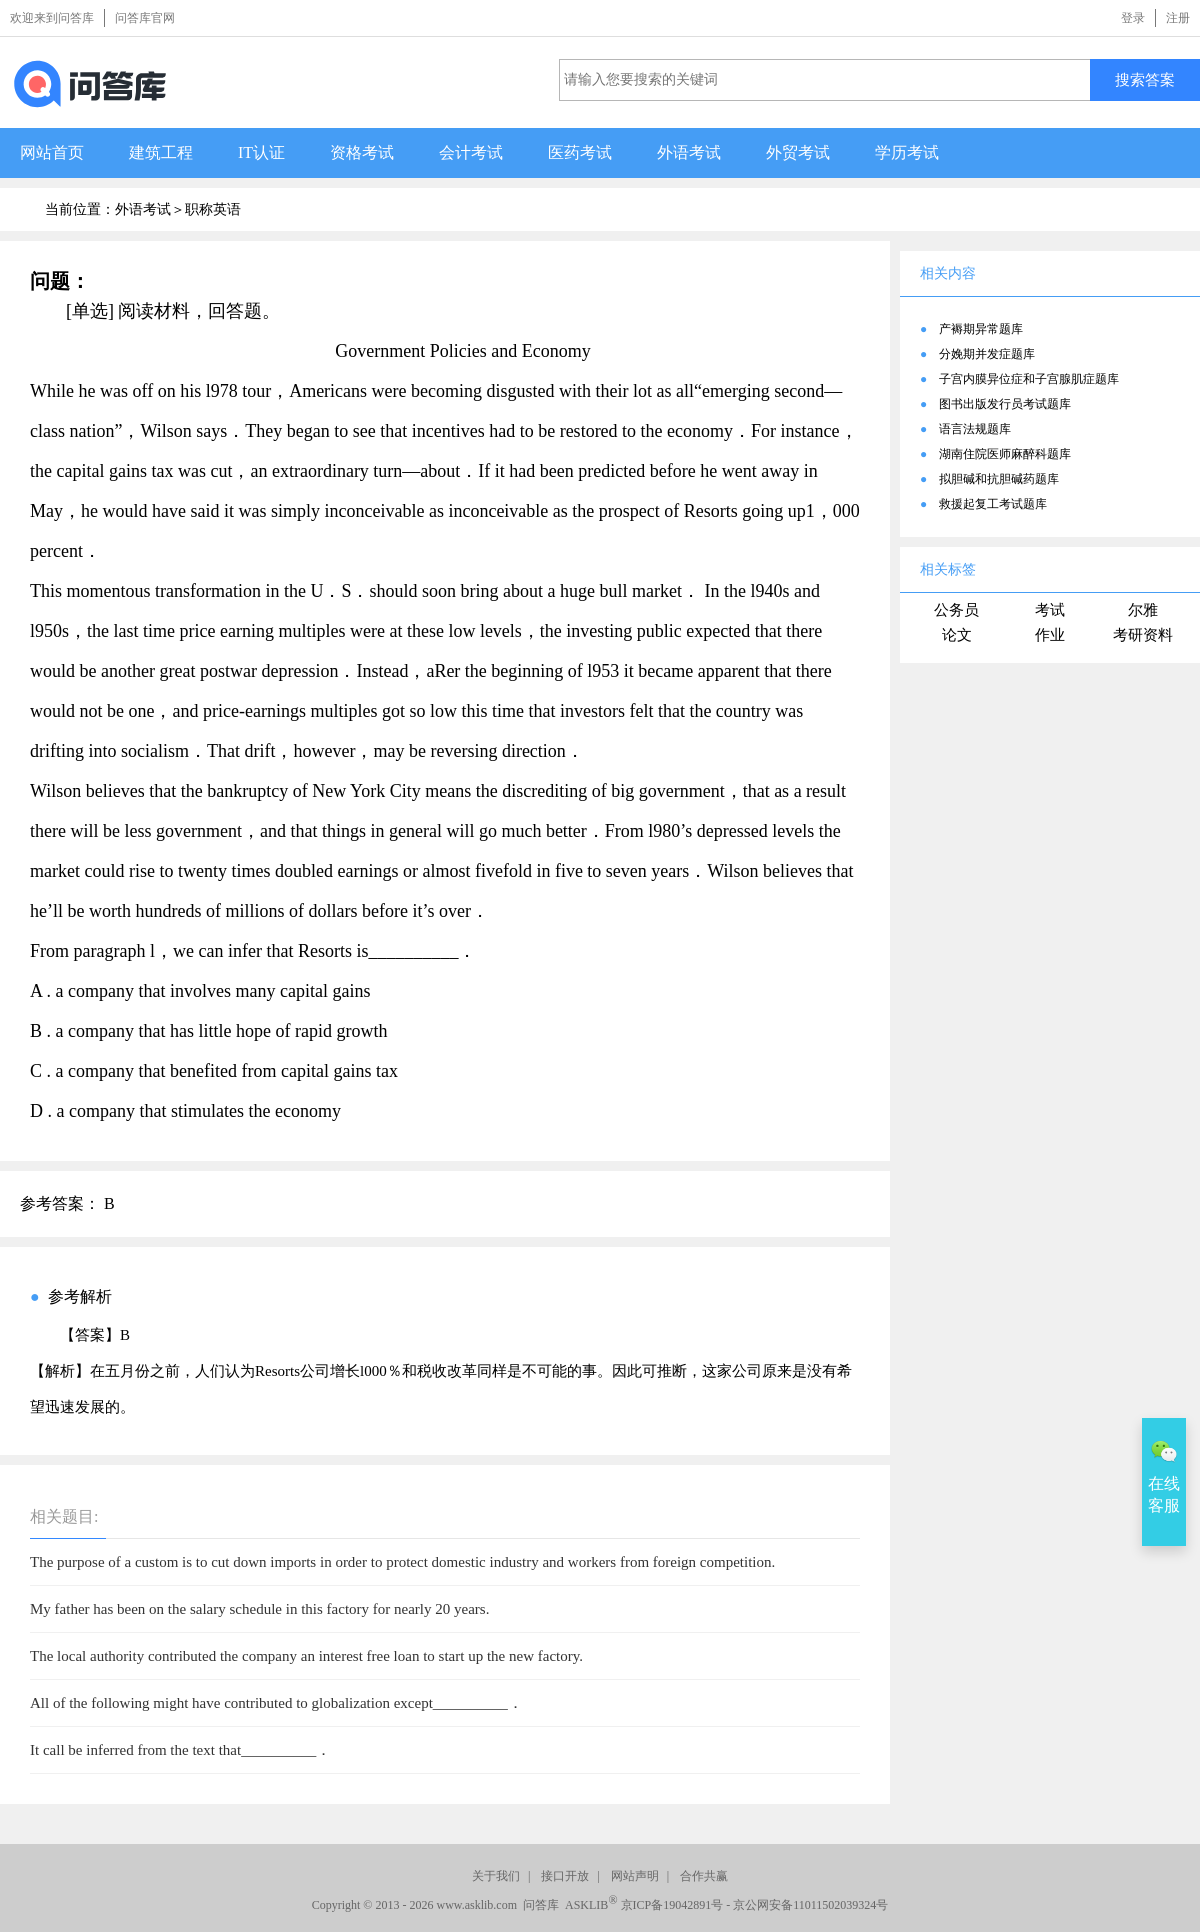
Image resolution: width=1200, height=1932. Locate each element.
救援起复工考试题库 (993, 504)
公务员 (956, 610)
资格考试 (362, 152)
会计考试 (471, 152)
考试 (1050, 610)
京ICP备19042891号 (672, 1905)
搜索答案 (1145, 79)
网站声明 (635, 1876)
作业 (1050, 635)
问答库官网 (145, 18)
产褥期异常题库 (981, 329)
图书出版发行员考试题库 (1005, 404)
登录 (1133, 18)
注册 (1178, 18)
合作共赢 (704, 1876)
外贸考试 (798, 152)
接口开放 (565, 1876)
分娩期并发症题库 (987, 354)
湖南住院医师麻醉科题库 (1005, 454)
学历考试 (907, 152)
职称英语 (213, 209)
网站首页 (52, 152)
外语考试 (689, 152)
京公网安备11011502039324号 (810, 1905)
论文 (957, 635)
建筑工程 (161, 152)
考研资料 (1143, 635)
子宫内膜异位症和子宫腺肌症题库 (1029, 379)
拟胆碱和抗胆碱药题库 (999, 479)
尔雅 (1143, 610)
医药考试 (580, 152)
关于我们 (496, 1876)
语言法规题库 (975, 429)
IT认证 (261, 152)
